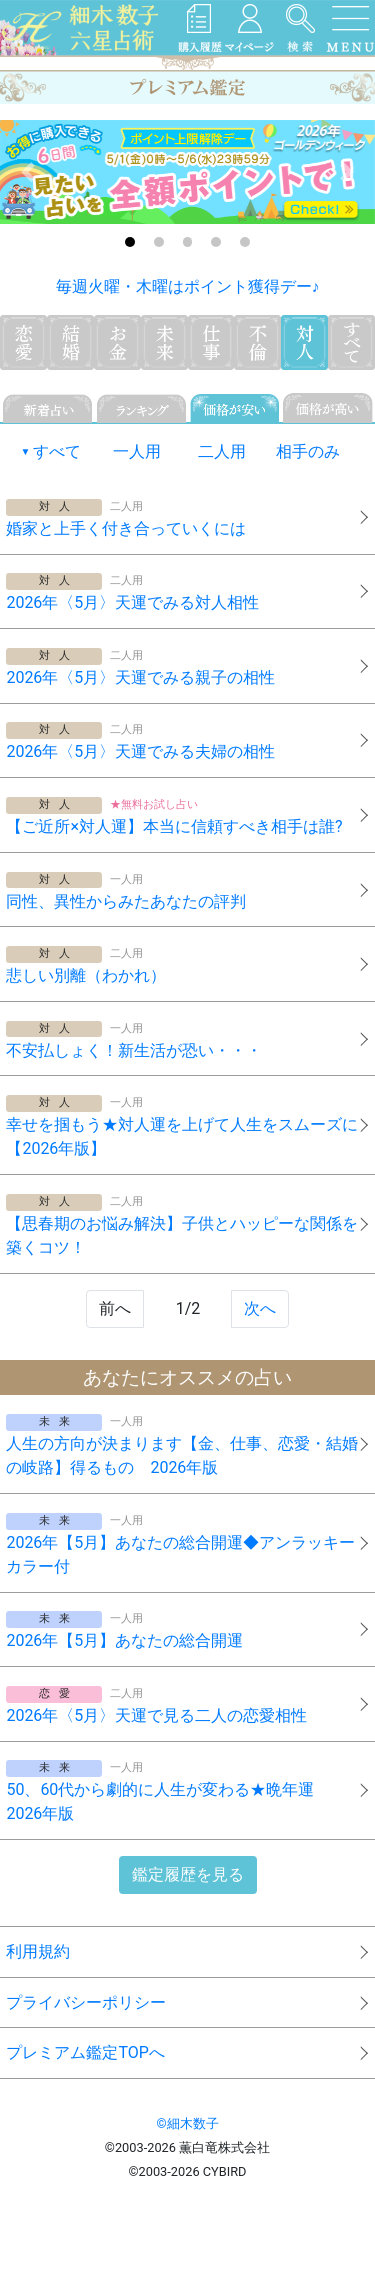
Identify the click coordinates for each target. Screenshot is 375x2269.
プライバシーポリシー (86, 2002)
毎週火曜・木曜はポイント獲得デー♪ (188, 286)
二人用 (222, 451)
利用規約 (38, 1951)
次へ (260, 1308)
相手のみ (308, 451)
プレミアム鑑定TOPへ (85, 2052)
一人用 (137, 451)
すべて (57, 451)
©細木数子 (187, 2123)
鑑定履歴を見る (188, 1874)
